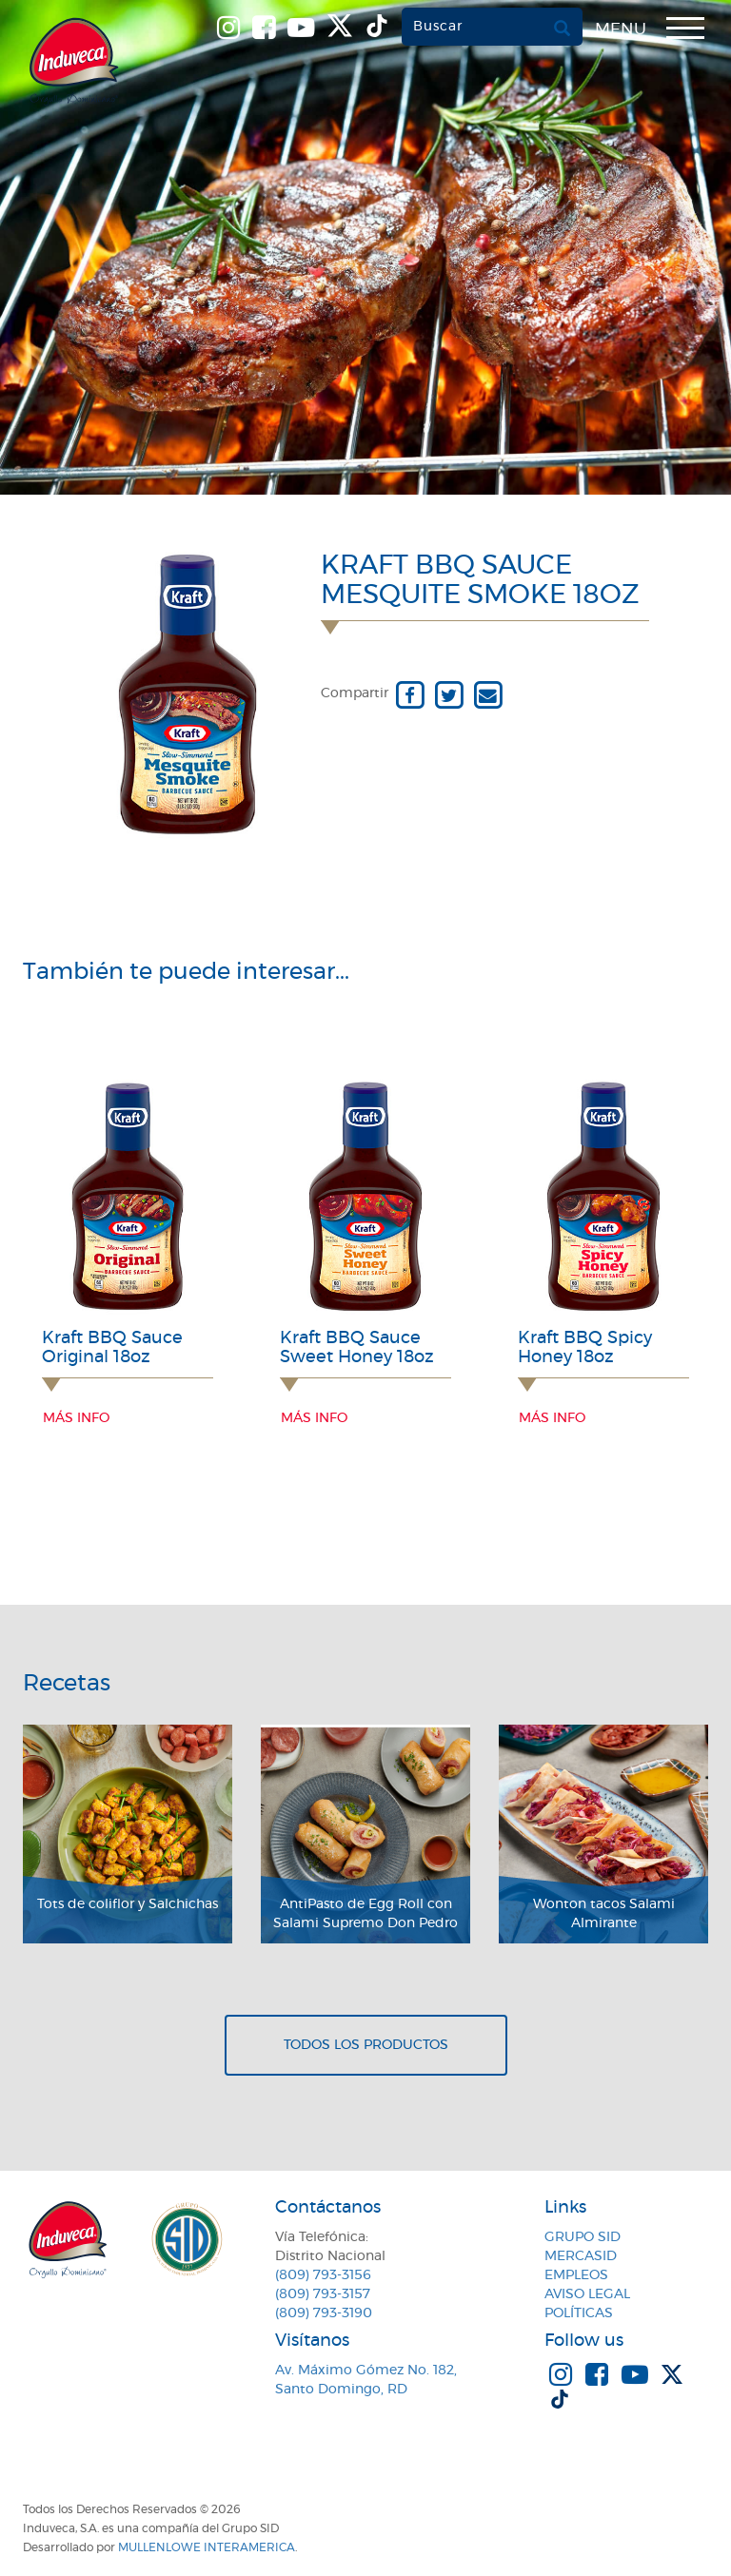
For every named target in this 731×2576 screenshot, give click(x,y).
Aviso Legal (587, 2294)
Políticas (578, 2313)
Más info (76, 1418)
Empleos (576, 2275)
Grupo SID (582, 2237)
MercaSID (580, 2256)
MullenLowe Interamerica (206, 2547)
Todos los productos (366, 2045)
